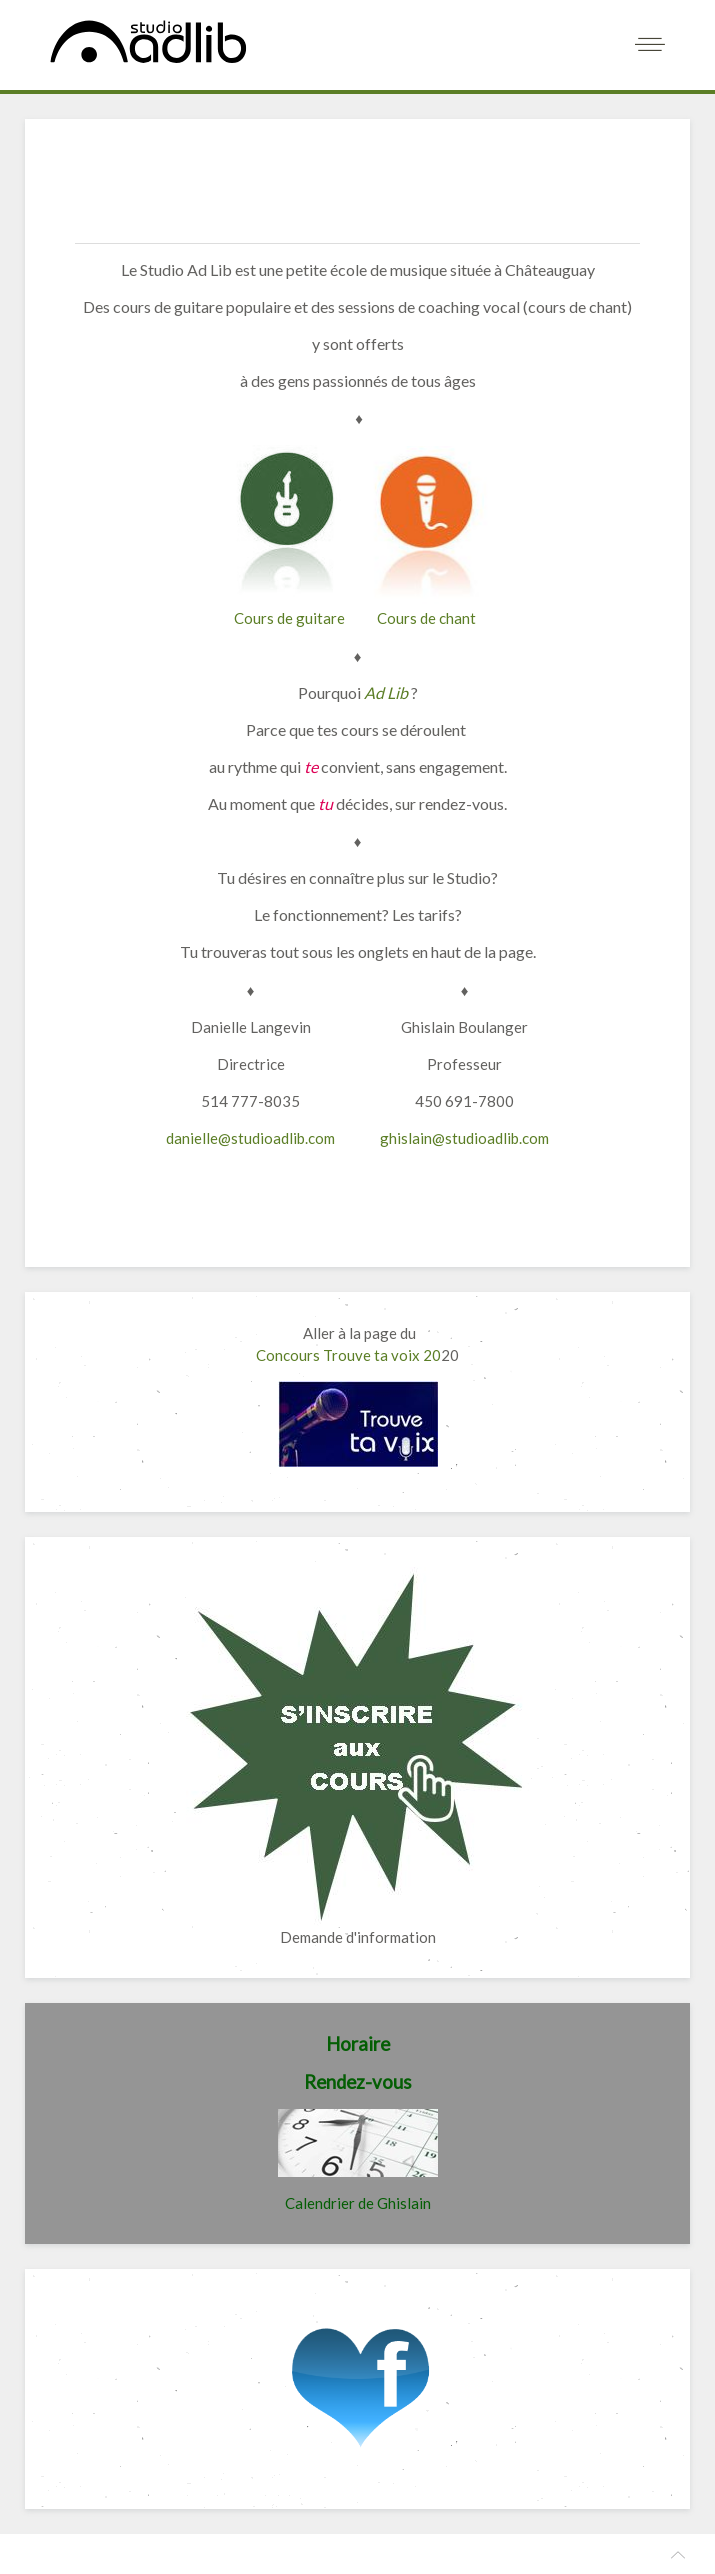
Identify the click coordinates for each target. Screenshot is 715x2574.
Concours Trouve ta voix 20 (348, 1355)
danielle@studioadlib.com (250, 1138)
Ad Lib (386, 692)
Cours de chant (426, 618)
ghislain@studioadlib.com (464, 1138)
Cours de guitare (289, 618)
